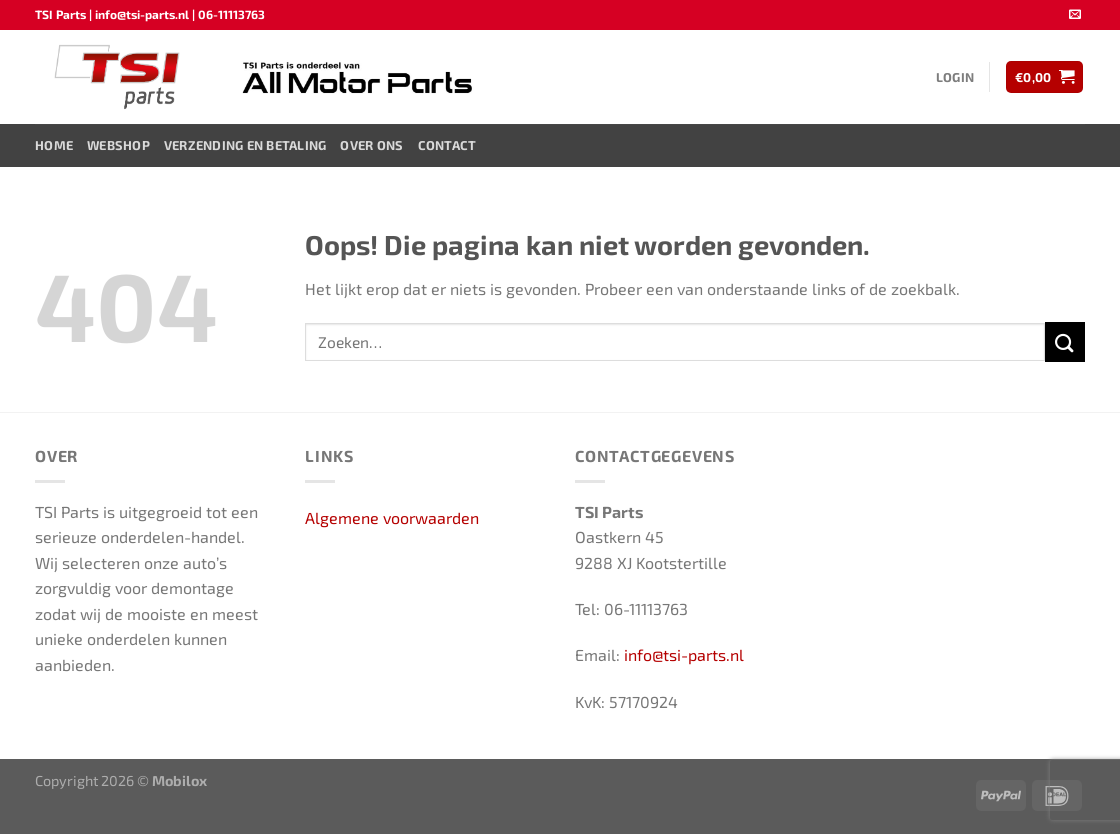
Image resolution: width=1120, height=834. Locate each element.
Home (54, 145)
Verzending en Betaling (245, 145)
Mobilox (179, 780)
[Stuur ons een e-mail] (1075, 15)
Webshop (118, 145)
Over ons (371, 145)
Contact (447, 145)
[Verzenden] (1065, 341)
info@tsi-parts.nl (684, 654)
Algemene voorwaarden (392, 517)
